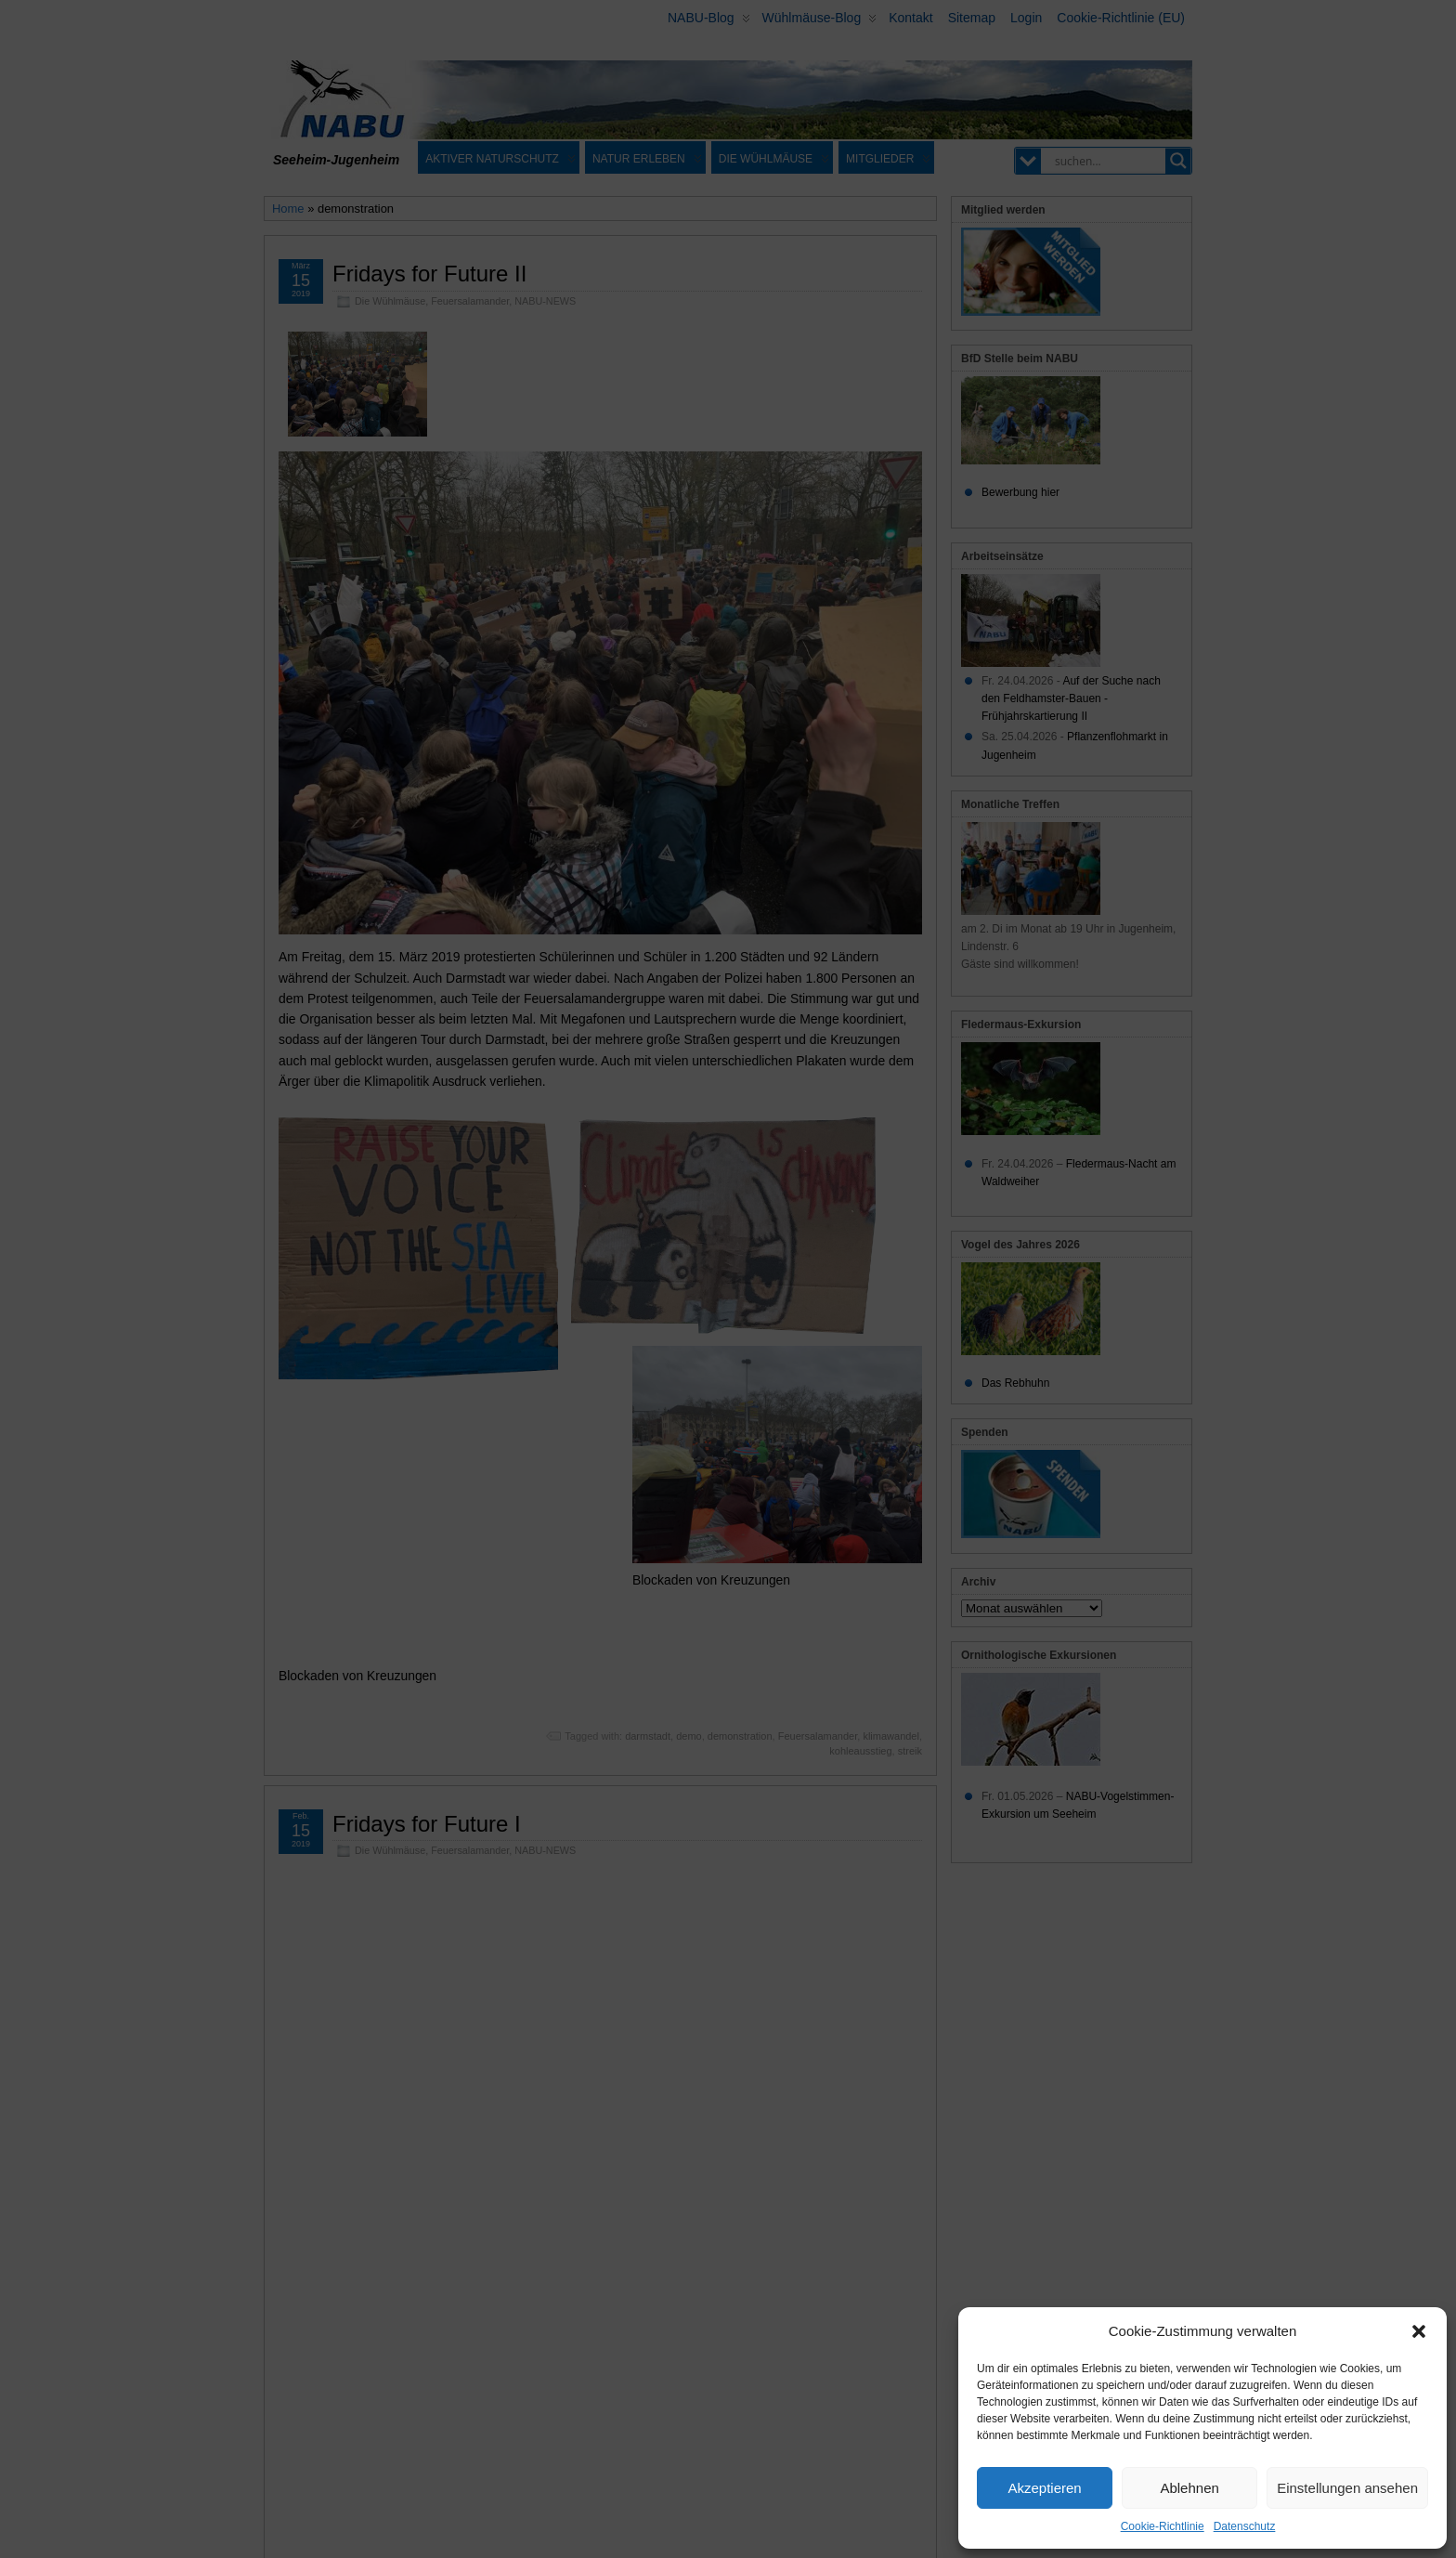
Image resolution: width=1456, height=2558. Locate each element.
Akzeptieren (1044, 2488)
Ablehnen (1189, 2488)
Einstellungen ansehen (1347, 2488)
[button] (1419, 2331)
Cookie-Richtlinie (1162, 2526)
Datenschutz (1245, 2526)
